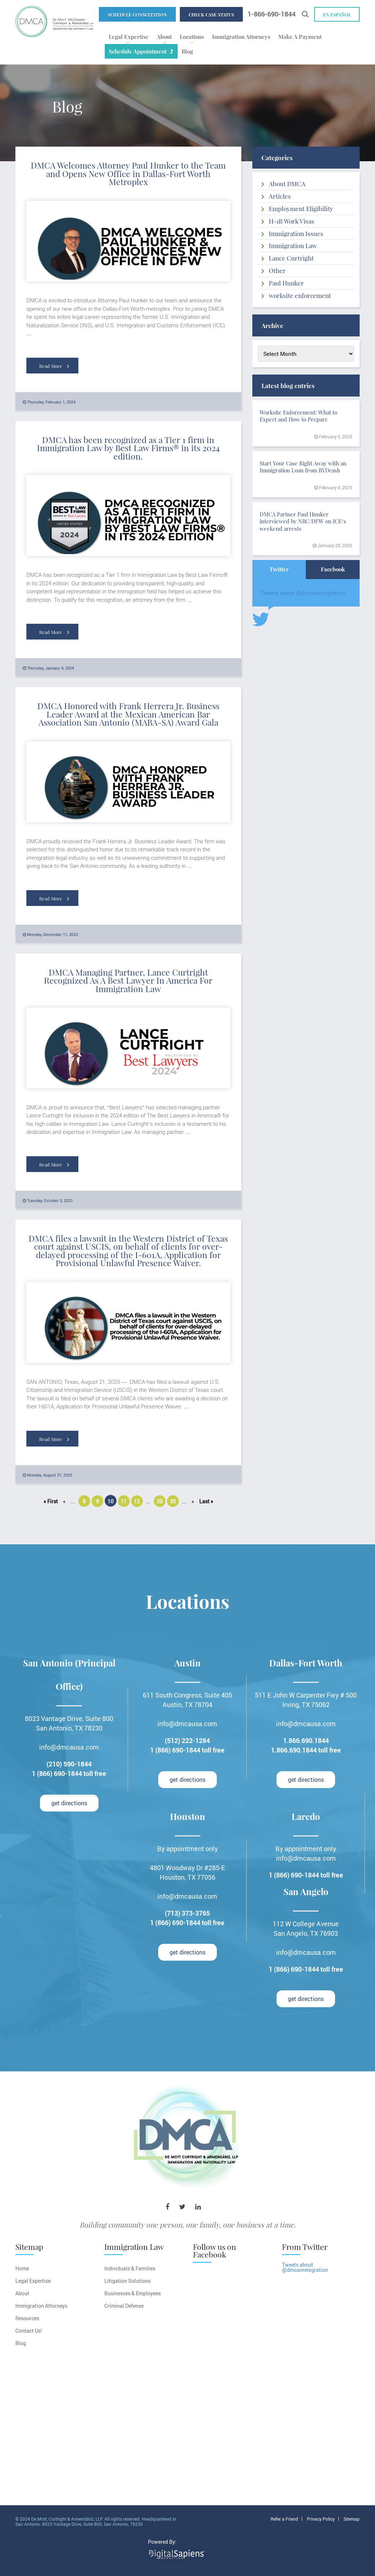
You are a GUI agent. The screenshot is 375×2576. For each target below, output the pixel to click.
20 (160, 1501)
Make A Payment (300, 36)
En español (337, 15)
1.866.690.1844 (306, 1740)
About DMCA (287, 184)
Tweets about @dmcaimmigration (303, 592)
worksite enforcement (300, 295)
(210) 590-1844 (69, 1763)
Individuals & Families (129, 2268)
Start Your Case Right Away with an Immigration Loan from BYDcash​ (303, 467)
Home (22, 2268)
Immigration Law (293, 246)
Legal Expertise (129, 36)
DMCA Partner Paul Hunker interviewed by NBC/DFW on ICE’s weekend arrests (303, 521)
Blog (187, 51)
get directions (69, 1803)
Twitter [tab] (279, 569)
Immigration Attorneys (241, 36)
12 (137, 1501)
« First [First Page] (51, 1501)
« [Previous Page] (64, 1501)
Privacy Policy (321, 2519)
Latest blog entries (288, 386)
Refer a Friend (284, 2519)
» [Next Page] (193, 1501)
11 (124, 1501)
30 (173, 1501)
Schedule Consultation (137, 15)
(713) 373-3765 (187, 1913)
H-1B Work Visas (291, 221)
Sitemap (352, 2519)
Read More (54, 366)
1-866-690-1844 (272, 14)
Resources (27, 2318)
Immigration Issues (296, 233)
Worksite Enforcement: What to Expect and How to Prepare (298, 416)
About (164, 36)
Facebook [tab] (333, 569)
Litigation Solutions (127, 2280)
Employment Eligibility (301, 208)
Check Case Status (211, 15)
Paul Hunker (286, 283)
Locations (192, 36)
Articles (280, 196)
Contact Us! (28, 2330)
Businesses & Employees (132, 2293)
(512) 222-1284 (187, 1740)
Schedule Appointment (138, 51)
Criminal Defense (124, 2305)
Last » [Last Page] (206, 1501)
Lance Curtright (291, 258)
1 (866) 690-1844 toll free (69, 1773)
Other (277, 270)
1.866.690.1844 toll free (306, 1750)
